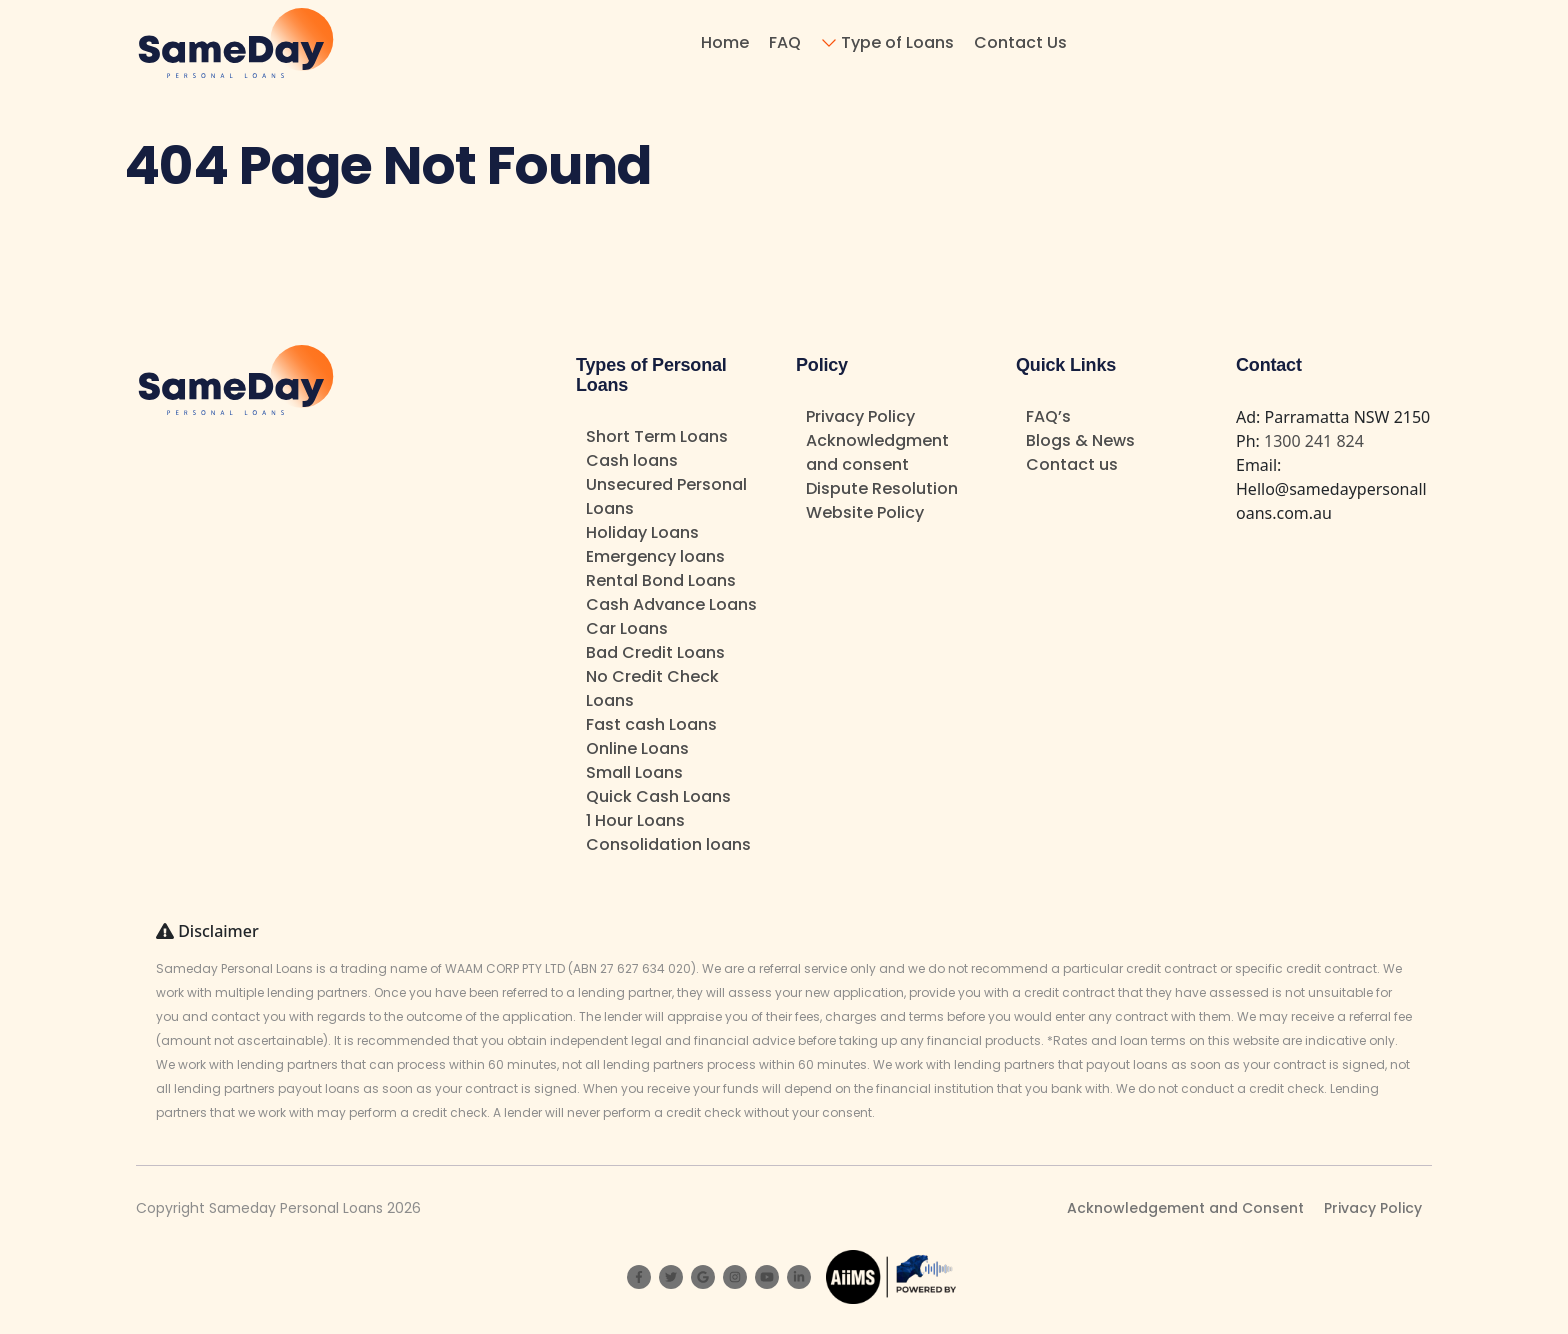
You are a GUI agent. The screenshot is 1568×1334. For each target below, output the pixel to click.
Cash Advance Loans (671, 604)
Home (725, 42)
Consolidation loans (668, 844)
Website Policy (865, 512)
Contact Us (1020, 42)
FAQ (785, 42)
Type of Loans (897, 42)
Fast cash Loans (651, 724)
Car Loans (627, 628)
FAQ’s (1048, 416)
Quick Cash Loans (658, 796)
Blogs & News (1080, 440)
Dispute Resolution (882, 488)
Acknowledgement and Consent (1185, 1208)
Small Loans (634, 772)
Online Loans (637, 748)
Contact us (1072, 464)
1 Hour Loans (635, 820)
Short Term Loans (657, 436)
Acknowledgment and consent (877, 452)
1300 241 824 (1314, 441)
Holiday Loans (642, 532)
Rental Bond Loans (661, 580)
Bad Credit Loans (655, 652)
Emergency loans (655, 556)
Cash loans (632, 460)
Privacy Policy (860, 416)
